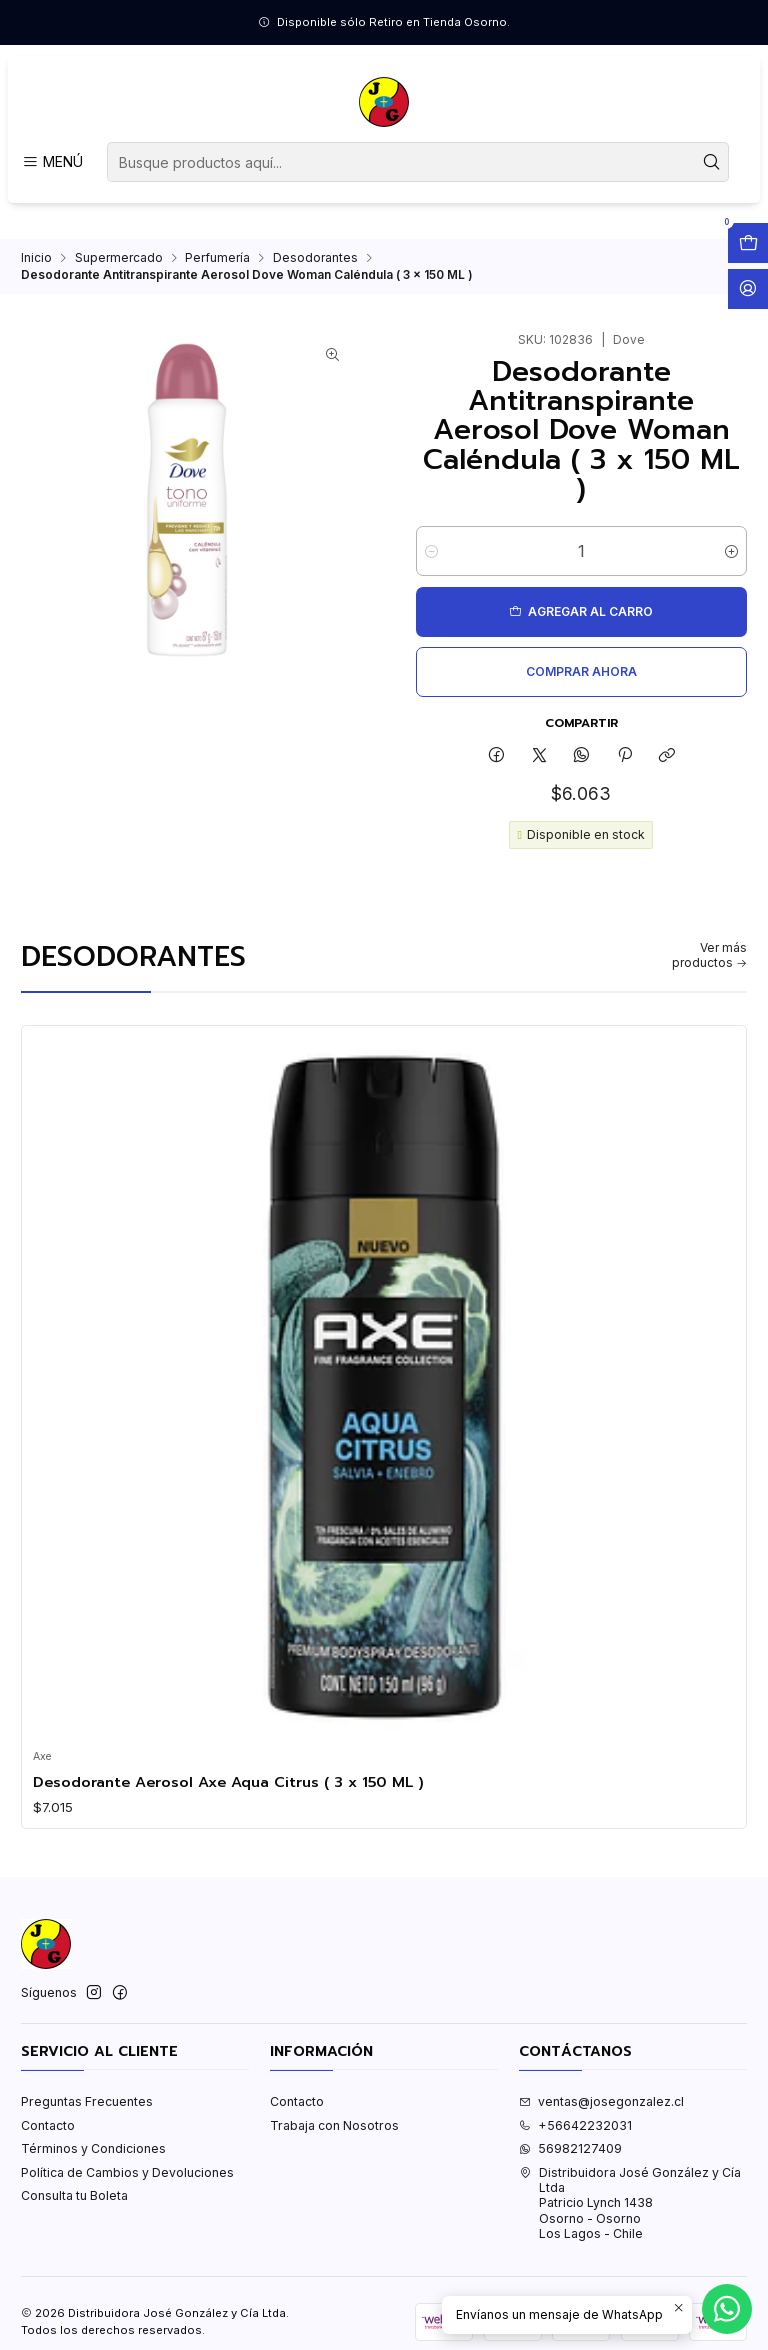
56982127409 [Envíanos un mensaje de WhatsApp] (570, 2148)
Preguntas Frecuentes (87, 2101)
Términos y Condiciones (93, 2148)
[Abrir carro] (748, 243)
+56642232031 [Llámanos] (575, 2125)
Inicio (36, 258)
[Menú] (52, 162)
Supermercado (119, 258)
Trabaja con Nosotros (334, 2125)
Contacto (48, 2125)
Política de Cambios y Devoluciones (127, 2172)
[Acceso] (748, 289)
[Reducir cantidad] (431, 551)
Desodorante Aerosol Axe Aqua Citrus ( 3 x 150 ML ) (228, 1782)
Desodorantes (315, 258)
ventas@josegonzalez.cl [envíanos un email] (601, 2101)
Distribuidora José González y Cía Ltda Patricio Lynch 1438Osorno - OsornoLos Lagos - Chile (630, 2203)
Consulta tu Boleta (74, 2195)
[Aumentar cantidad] (731, 551)
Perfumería (217, 258)
